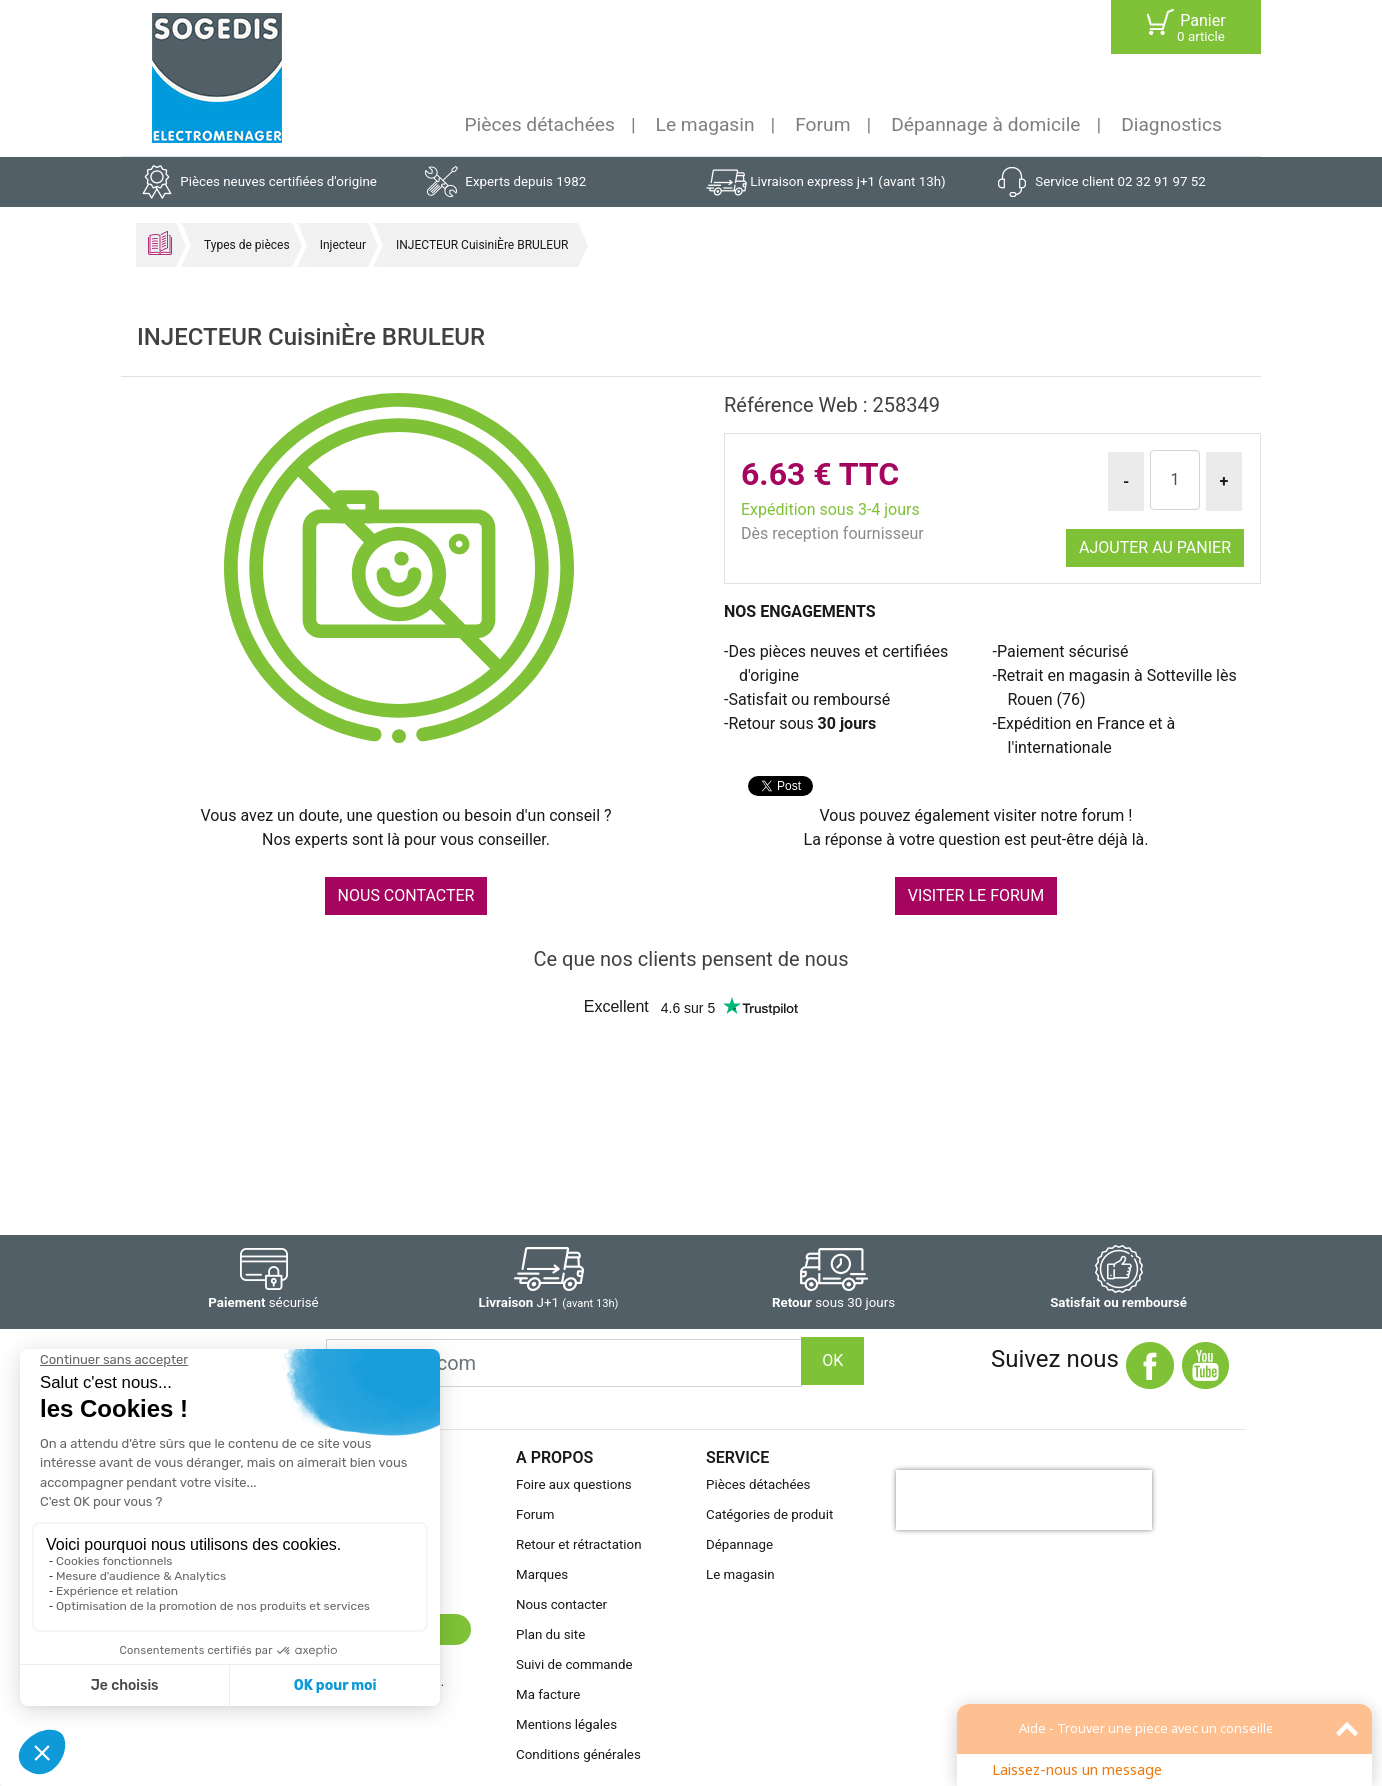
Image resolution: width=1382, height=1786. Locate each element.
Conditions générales (578, 1754)
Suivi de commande (574, 1664)
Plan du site (550, 1634)
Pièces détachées (540, 124)
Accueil (160, 243)
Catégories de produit (769, 1514)
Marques (542, 1574)
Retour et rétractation (579, 1544)
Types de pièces (247, 245)
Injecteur (343, 245)
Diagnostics (1171, 124)
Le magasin (705, 124)
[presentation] (1024, 1500)
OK (832, 1360)
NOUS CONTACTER (406, 895)
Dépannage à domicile (985, 124)
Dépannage (739, 1544)
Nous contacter (561, 1604)
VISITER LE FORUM (976, 895)
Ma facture (548, 1694)
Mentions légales (566, 1724)
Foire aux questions (574, 1484)
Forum (822, 124)
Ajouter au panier (1155, 547)
